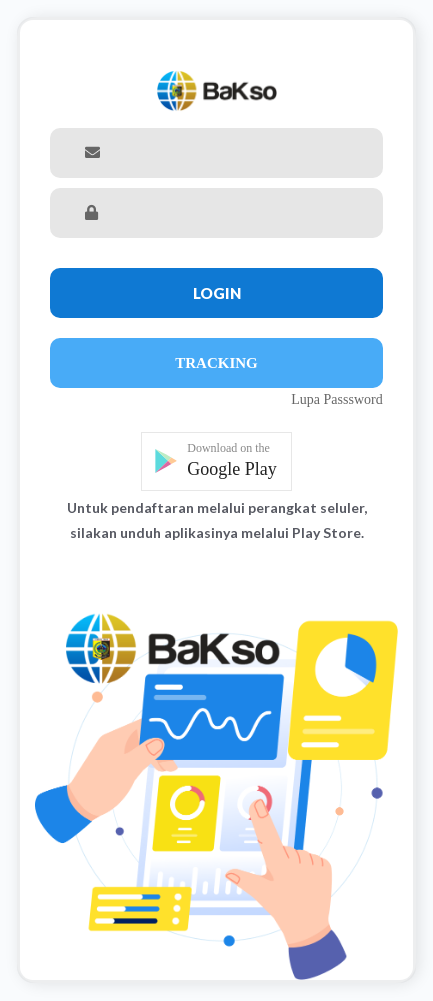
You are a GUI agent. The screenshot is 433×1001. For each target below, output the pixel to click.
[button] (216, 461)
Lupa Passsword (336, 399)
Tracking (216, 363)
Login (217, 293)
